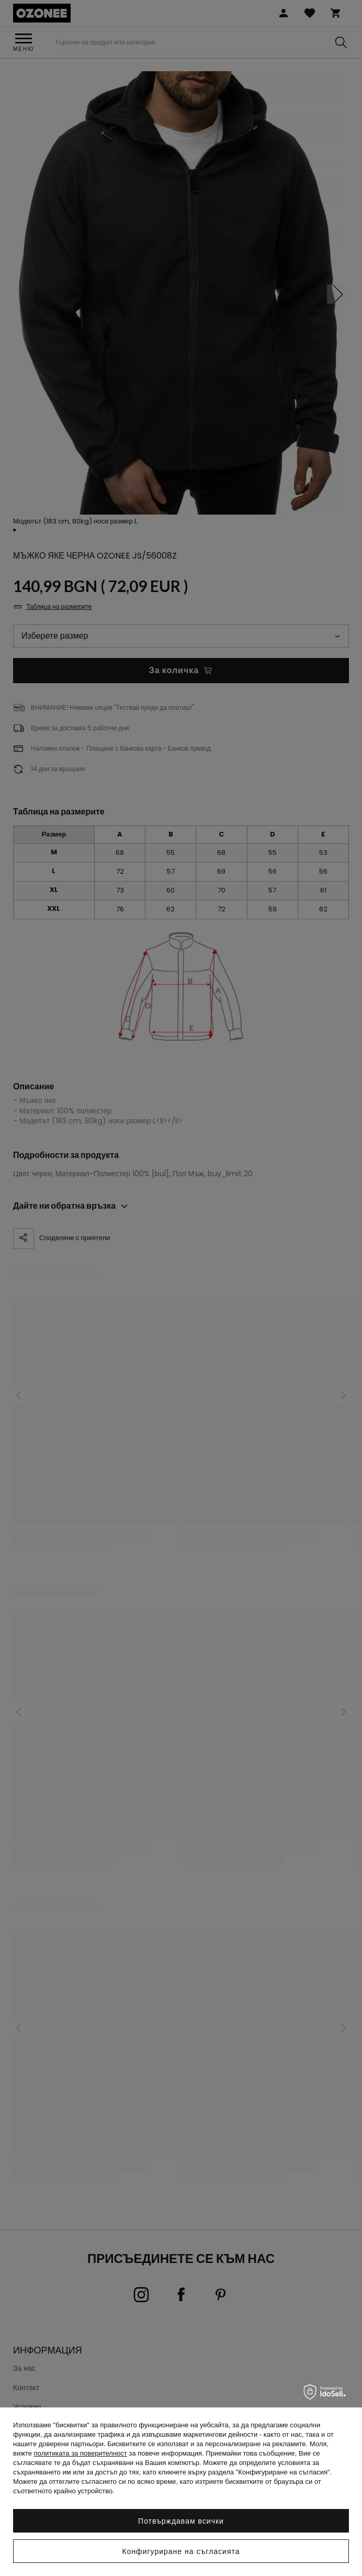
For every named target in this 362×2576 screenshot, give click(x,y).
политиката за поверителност (80, 2453)
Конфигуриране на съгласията (181, 2551)
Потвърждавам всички (181, 2521)
